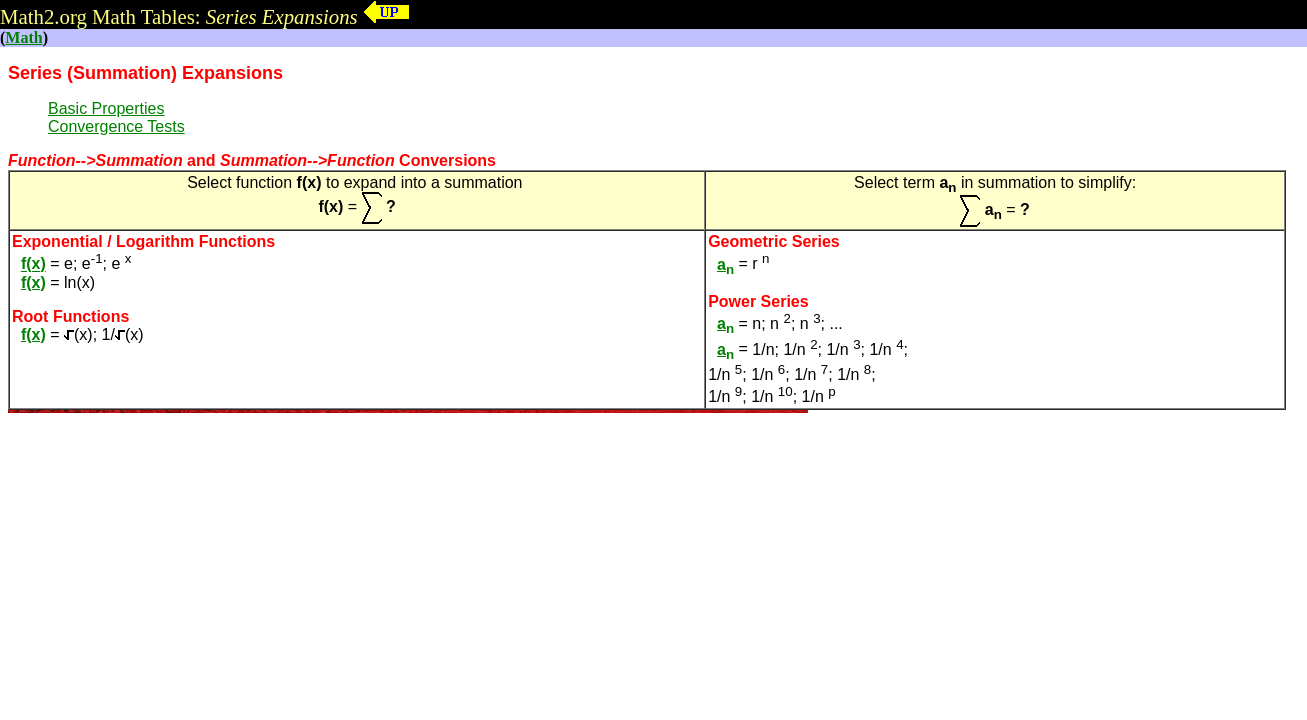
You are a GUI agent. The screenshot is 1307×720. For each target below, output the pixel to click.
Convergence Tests (116, 126)
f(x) (33, 264)
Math (23, 37)
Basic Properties (106, 108)
